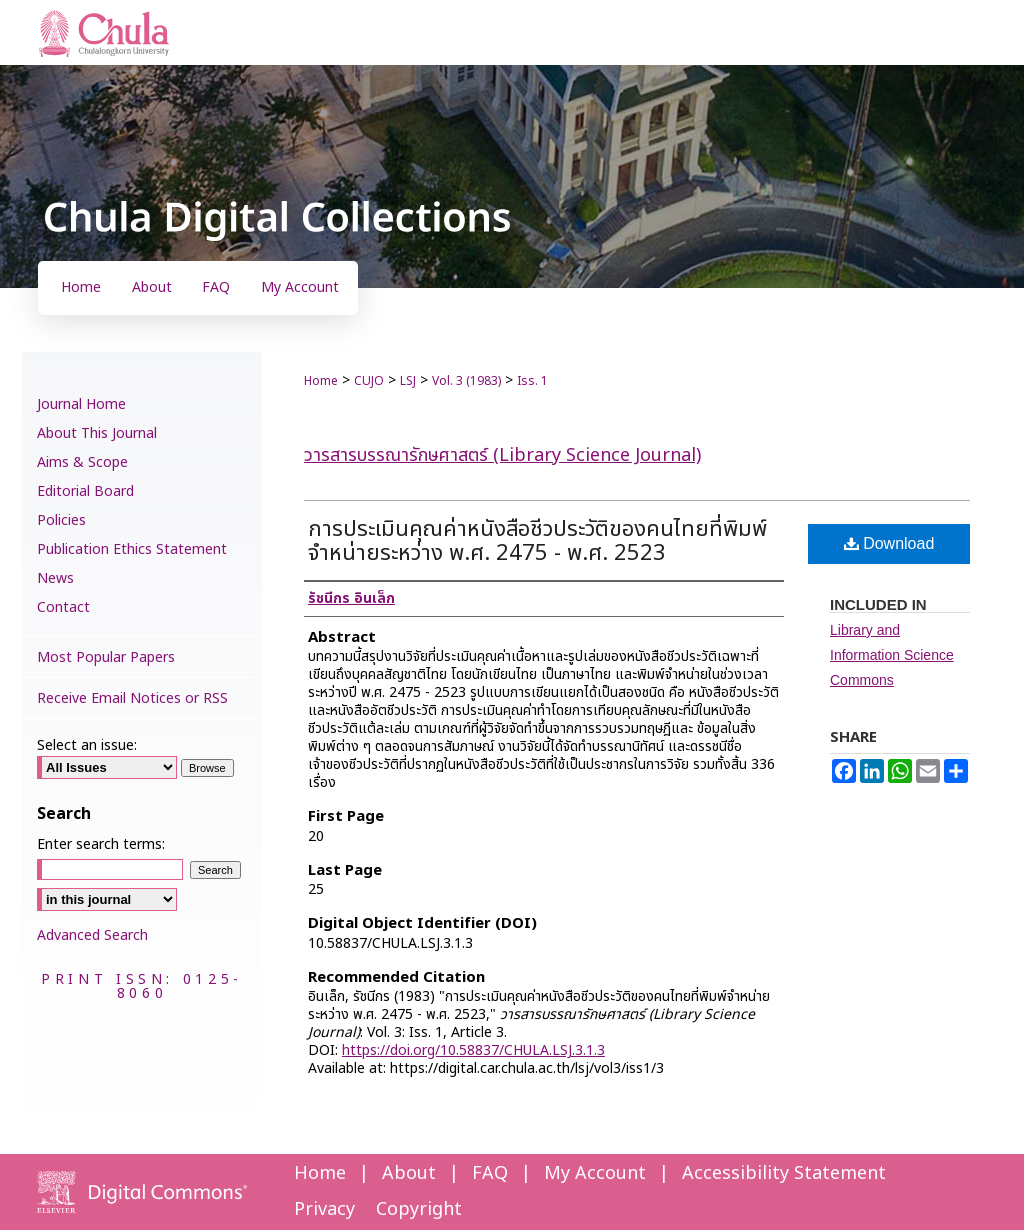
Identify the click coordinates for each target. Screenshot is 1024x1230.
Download (889, 543)
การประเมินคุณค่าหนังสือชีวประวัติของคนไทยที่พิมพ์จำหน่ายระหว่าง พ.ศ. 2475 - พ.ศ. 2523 (537, 541)
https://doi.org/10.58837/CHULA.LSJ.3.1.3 (473, 1050)
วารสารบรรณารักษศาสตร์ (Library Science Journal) (502, 455)
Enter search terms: (101, 844)
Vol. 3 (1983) (466, 381)
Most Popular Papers (106, 657)
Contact (63, 607)
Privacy (324, 1209)
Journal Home (81, 404)
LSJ (408, 381)
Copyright (419, 1209)
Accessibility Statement (784, 1173)
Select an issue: (87, 745)
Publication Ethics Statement (132, 549)
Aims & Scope (82, 462)
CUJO (369, 381)
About (409, 1173)
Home (321, 381)
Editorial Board (85, 491)
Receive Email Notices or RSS (132, 698)
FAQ (490, 1173)
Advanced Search (92, 935)
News (55, 578)
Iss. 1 (532, 381)
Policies (61, 520)
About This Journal (97, 433)
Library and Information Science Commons (892, 655)
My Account (595, 1173)
